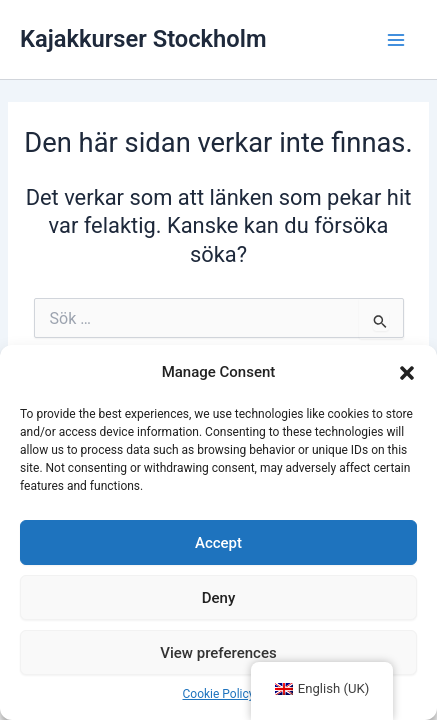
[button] (407, 373)
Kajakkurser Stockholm (143, 39)
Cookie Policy (219, 694)
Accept (218, 543)
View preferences (218, 653)
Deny (219, 598)
